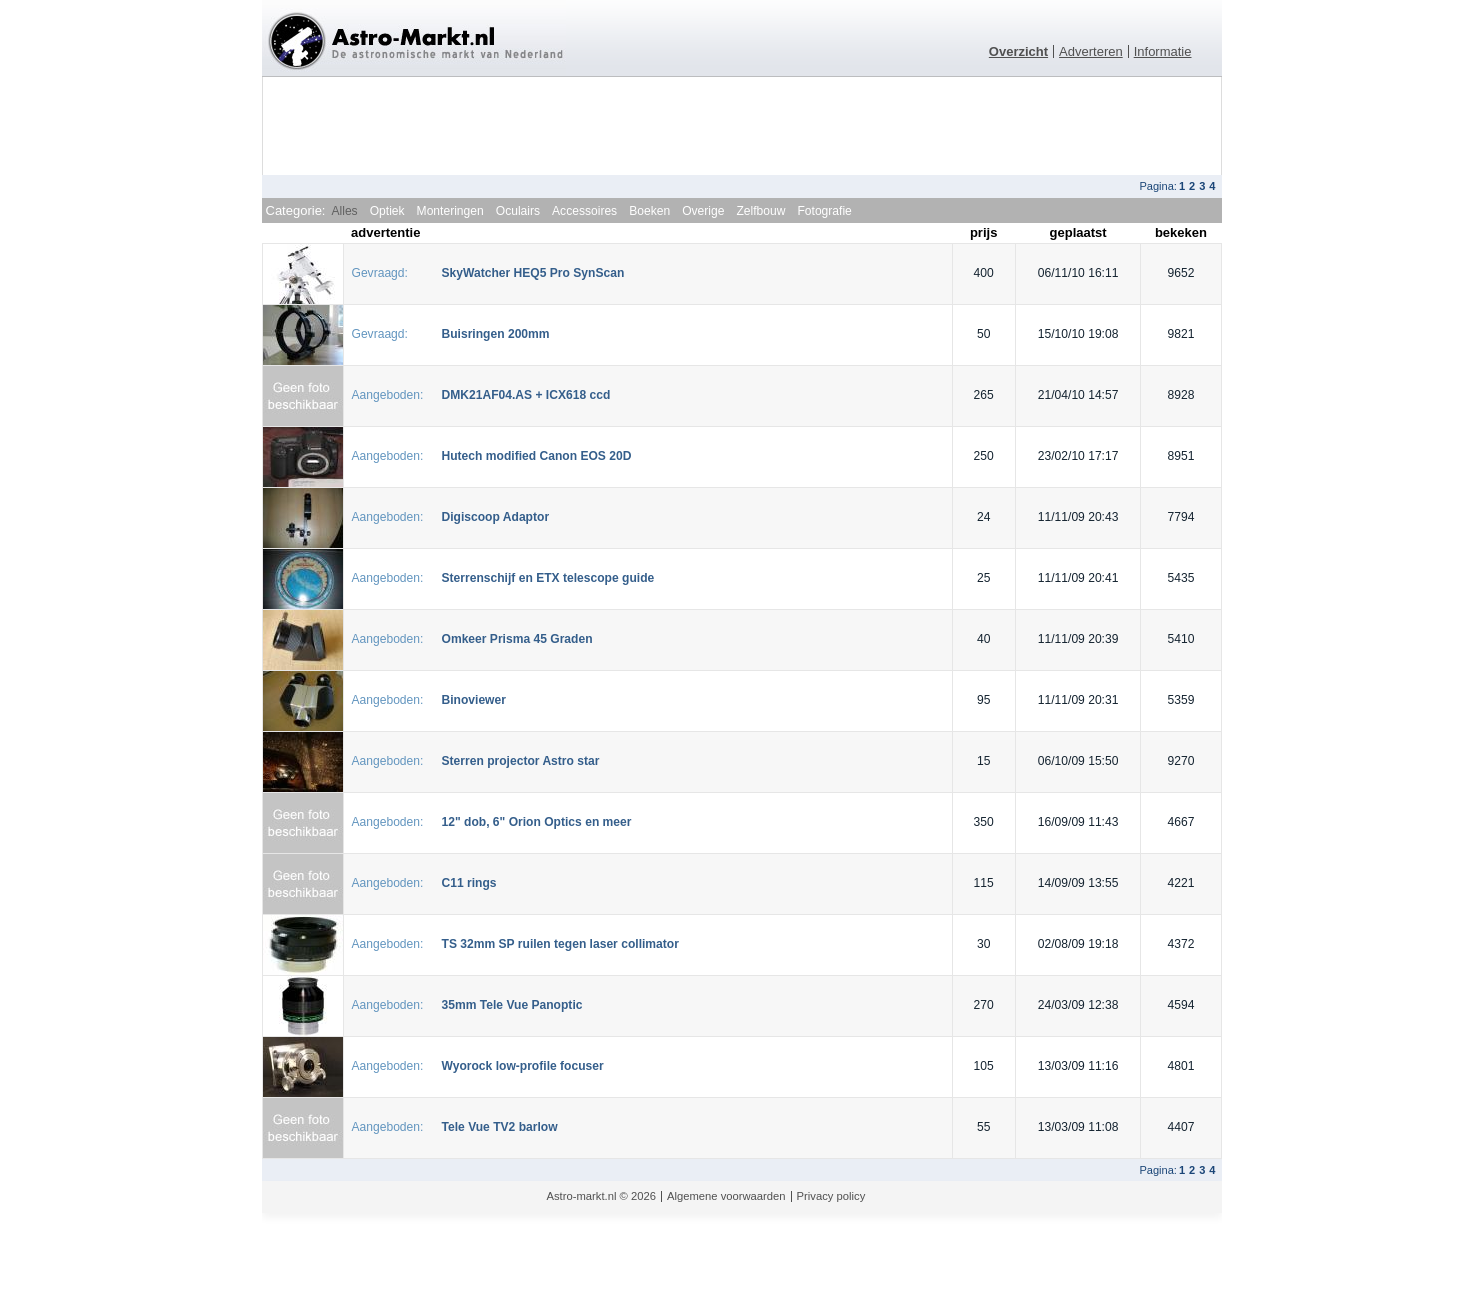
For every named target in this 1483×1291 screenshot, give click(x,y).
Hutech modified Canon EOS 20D (537, 456)
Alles (344, 211)
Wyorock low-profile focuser (523, 1066)
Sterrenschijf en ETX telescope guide (548, 578)
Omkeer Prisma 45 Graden (517, 639)
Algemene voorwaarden (726, 1196)
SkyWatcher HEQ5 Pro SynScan (533, 273)
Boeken (649, 211)
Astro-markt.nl (582, 1196)
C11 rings (469, 883)
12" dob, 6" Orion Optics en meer (537, 822)
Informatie (1163, 51)
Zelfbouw (760, 211)
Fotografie (824, 211)
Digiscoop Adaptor (496, 517)
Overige (703, 211)
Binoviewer (474, 700)
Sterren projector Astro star (521, 761)
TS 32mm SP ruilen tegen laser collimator (560, 944)
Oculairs (518, 211)
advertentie (385, 232)
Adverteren (1091, 51)
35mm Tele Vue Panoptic (512, 1005)
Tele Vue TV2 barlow (500, 1127)
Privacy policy (831, 1196)
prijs (983, 232)
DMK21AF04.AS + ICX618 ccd (526, 395)
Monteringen (450, 211)
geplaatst (1078, 232)
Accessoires (584, 211)
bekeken (1181, 232)
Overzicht (1018, 51)
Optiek (387, 211)
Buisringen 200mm (496, 334)
